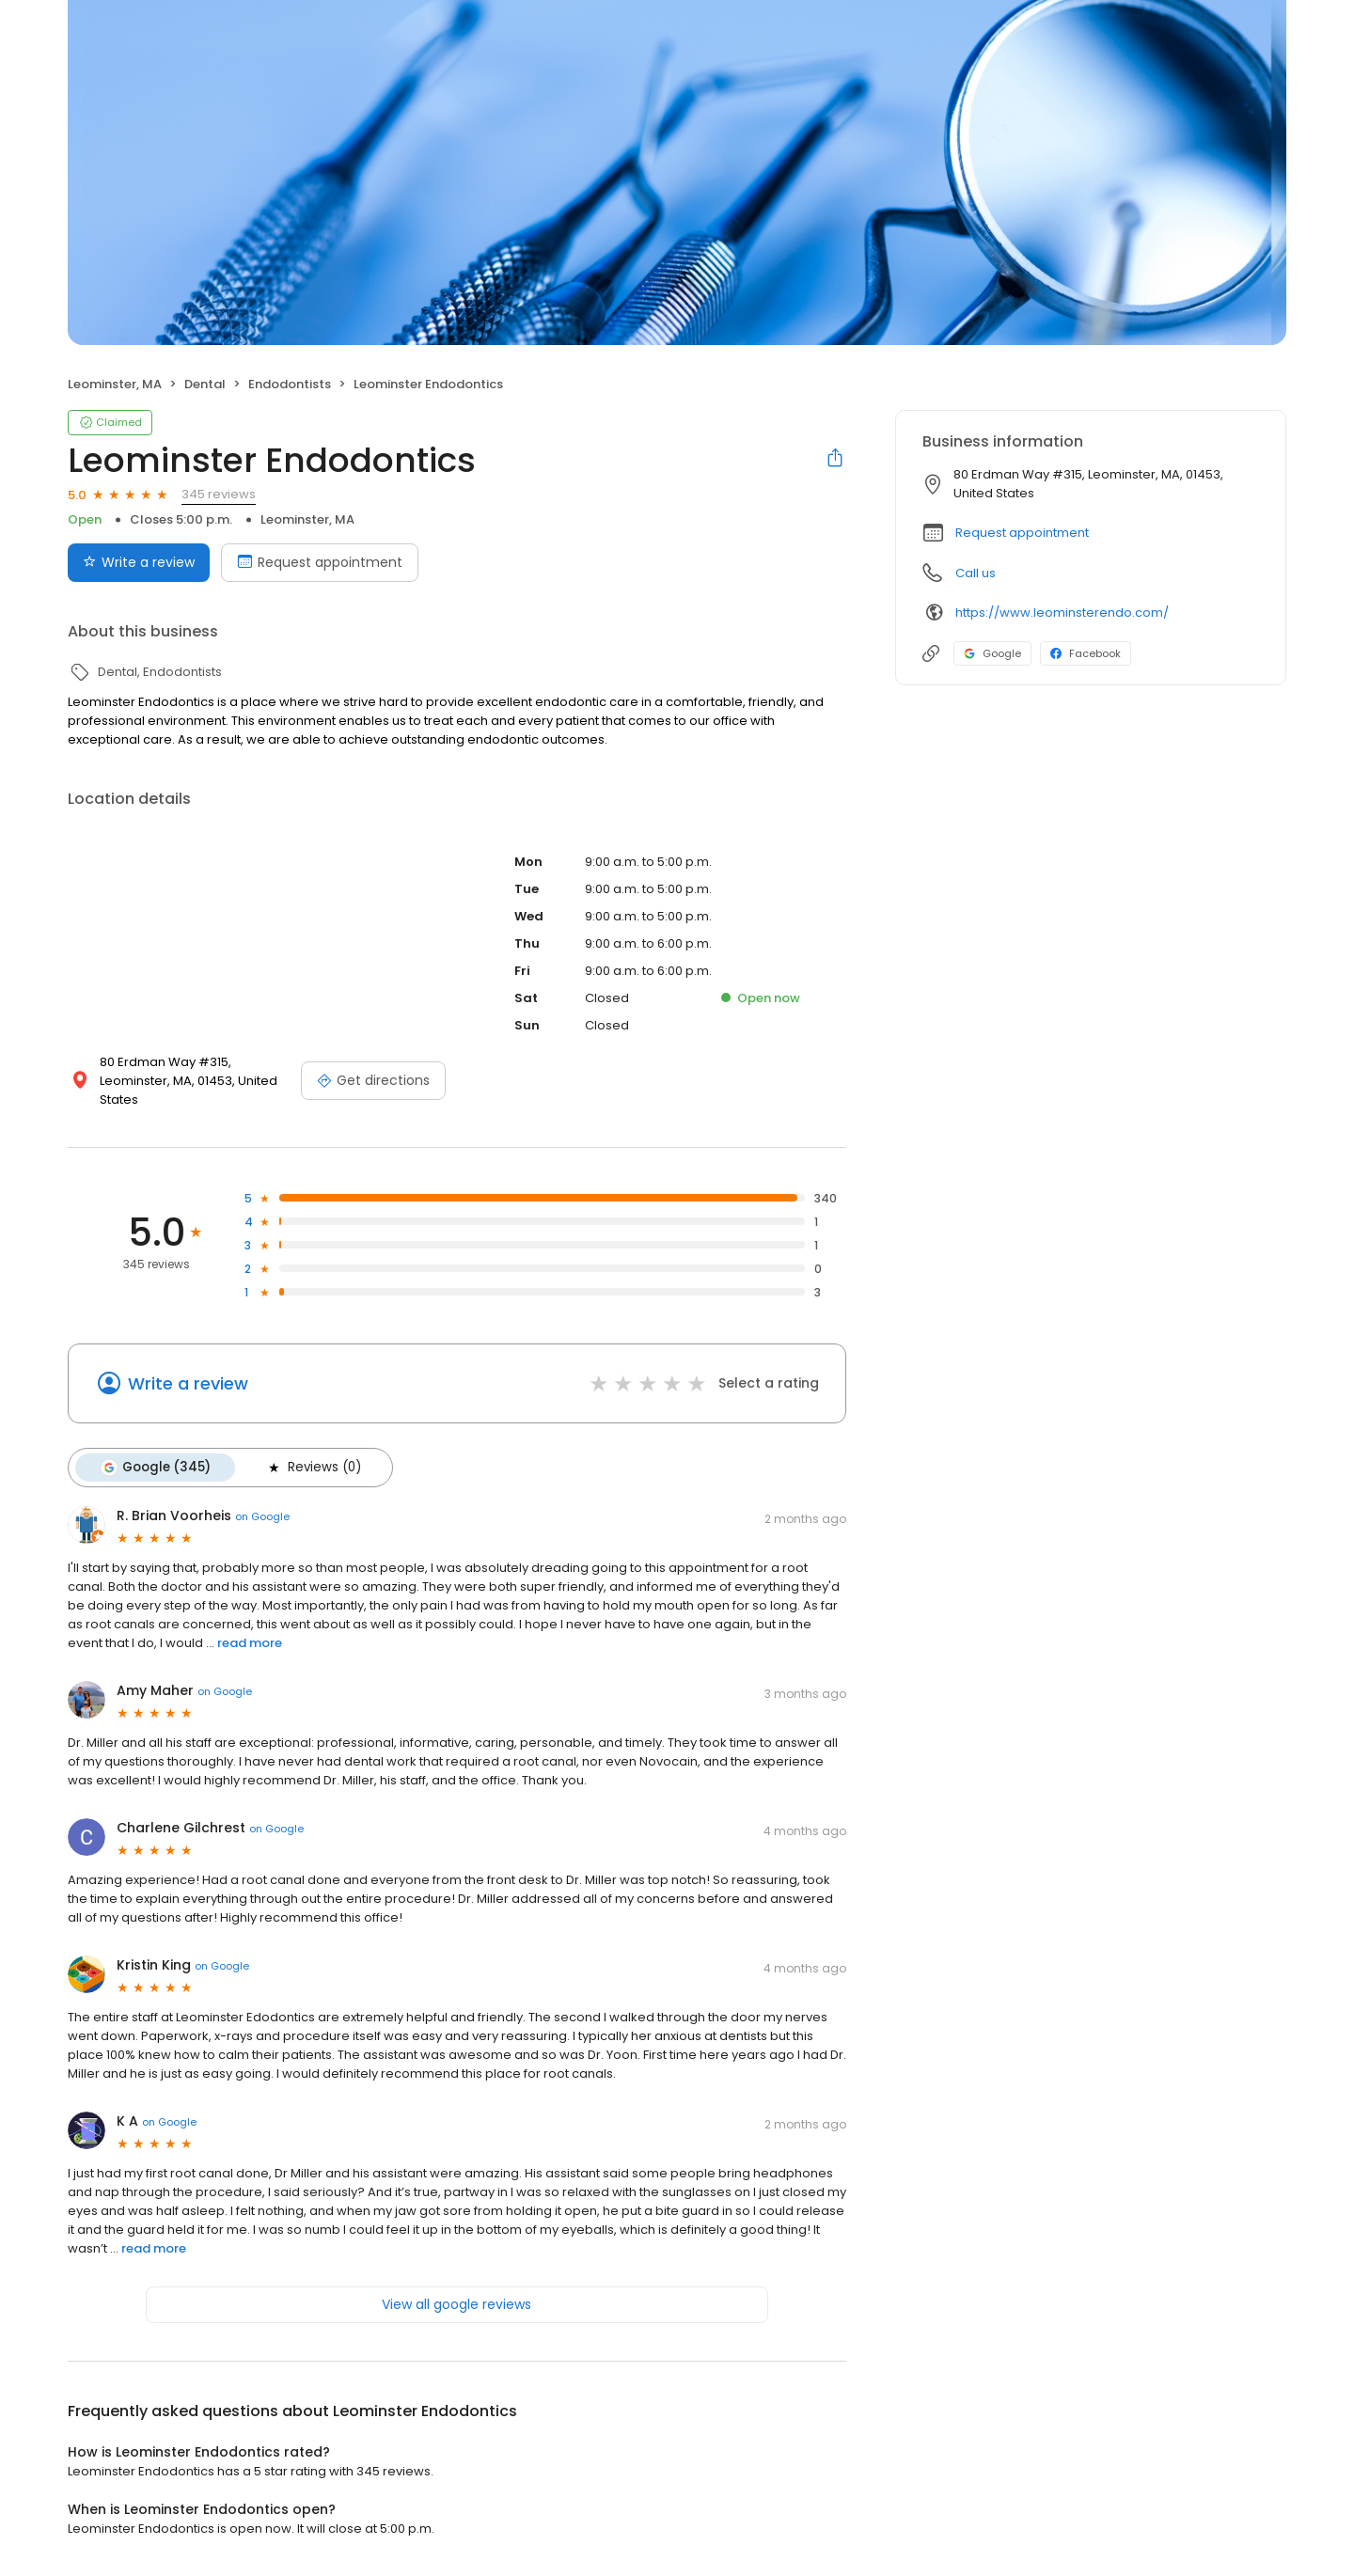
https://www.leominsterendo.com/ (1062, 612)
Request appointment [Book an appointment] (319, 562)
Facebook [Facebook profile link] (1085, 653)
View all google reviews (456, 2304)
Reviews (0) (313, 1467)
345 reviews (218, 494)
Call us (975, 573)
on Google (262, 1516)
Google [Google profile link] (992, 653)
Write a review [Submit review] (139, 562)
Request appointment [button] (1022, 533)
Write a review (188, 1383)
